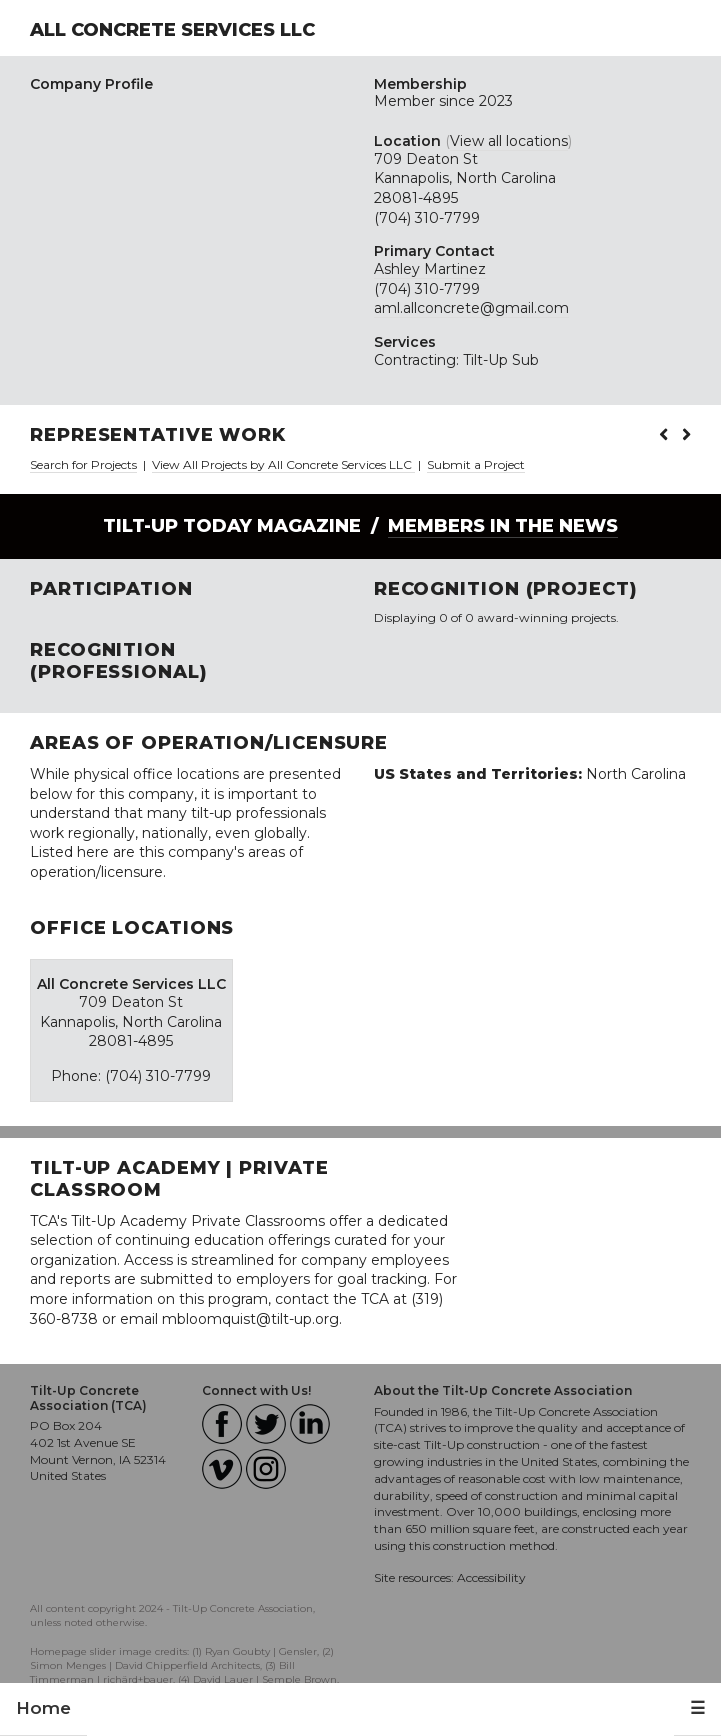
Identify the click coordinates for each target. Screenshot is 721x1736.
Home (43, 1708)
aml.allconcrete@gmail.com (471, 308)
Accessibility (491, 1577)
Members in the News (503, 526)
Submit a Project (476, 464)
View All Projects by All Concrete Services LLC (283, 464)
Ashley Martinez (430, 269)
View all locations (509, 141)
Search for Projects (83, 464)
